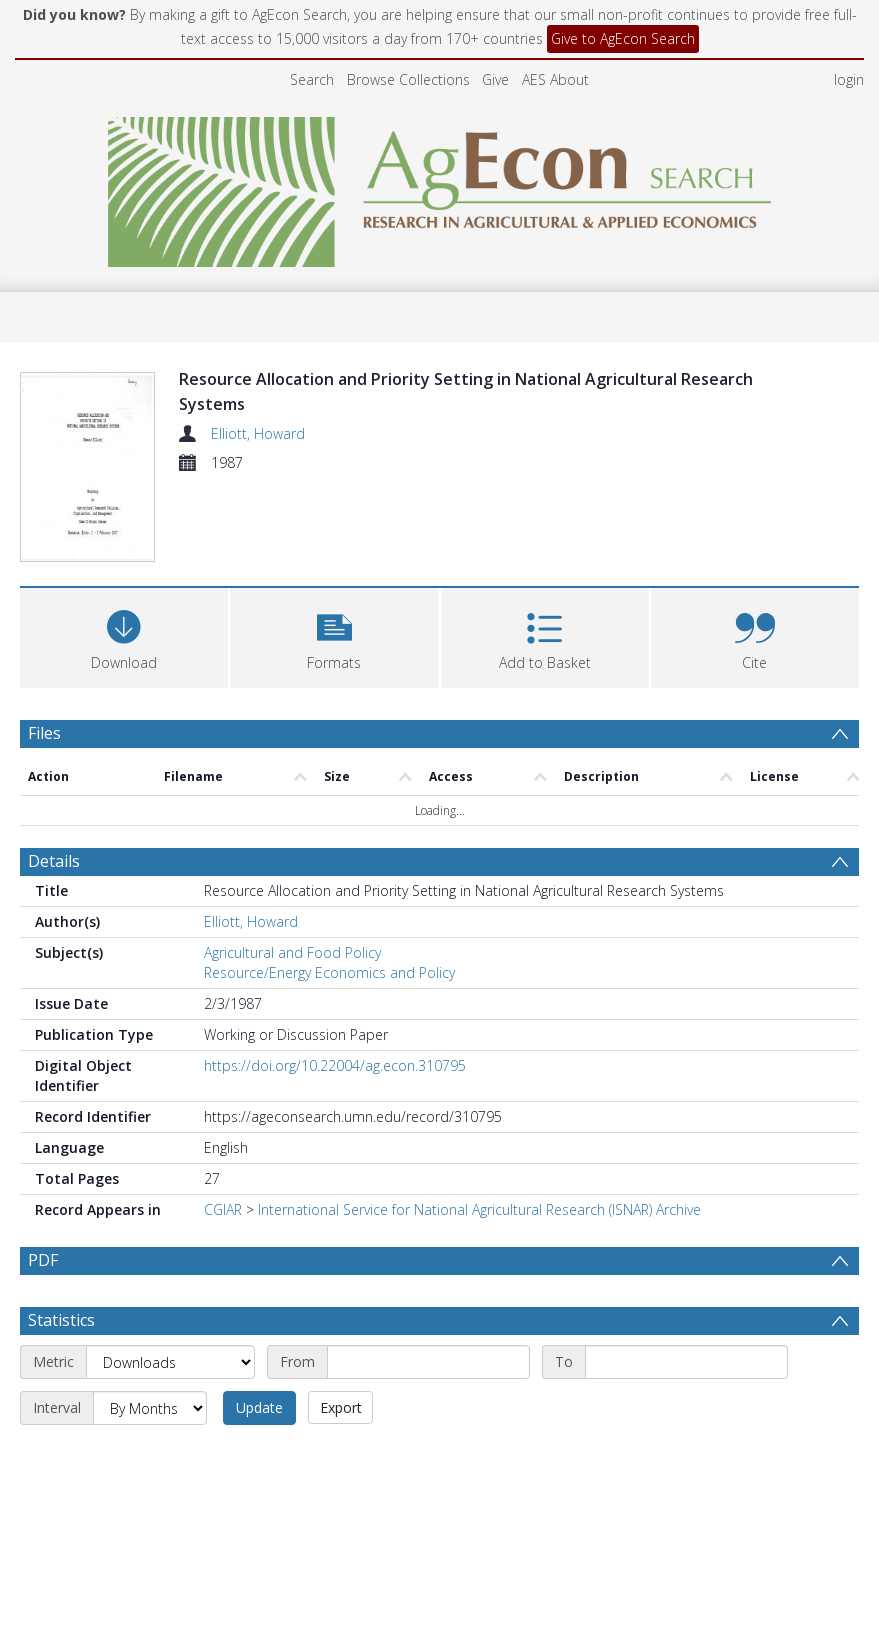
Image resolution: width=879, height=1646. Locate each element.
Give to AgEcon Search (623, 38)
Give (495, 79)
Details (54, 778)
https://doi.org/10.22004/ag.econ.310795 (335, 982)
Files (44, 650)
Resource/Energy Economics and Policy (329, 889)
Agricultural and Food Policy (292, 869)
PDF (43, 1177)
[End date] (686, 1279)
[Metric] (170, 1279)
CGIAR (223, 1126)
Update (259, 1324)
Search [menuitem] (312, 79)
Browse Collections (408, 79)
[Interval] (150, 1325)
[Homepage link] (439, 186)
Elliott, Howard (258, 433)
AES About (555, 79)
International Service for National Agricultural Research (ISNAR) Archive (479, 1126)
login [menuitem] (849, 79)
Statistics (61, 1237)
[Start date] (428, 1279)
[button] (334, 552)
